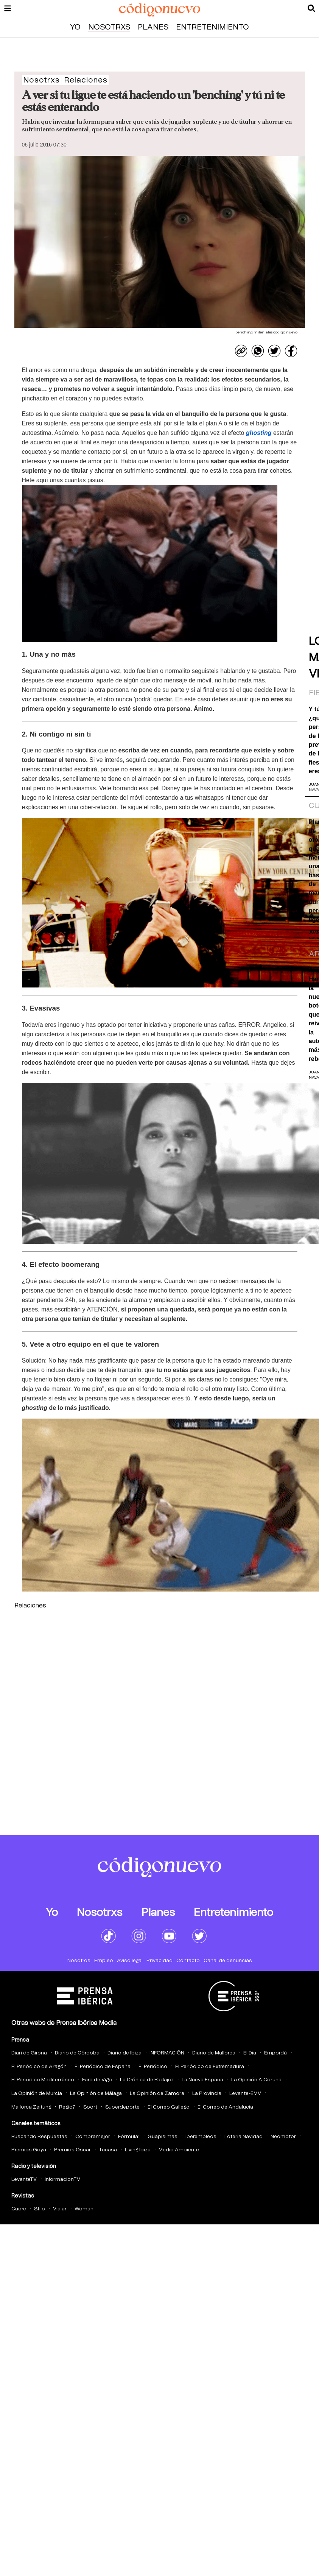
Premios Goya (28, 2150)
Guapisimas (162, 2136)
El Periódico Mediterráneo (42, 2080)
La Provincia (206, 2093)
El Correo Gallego (169, 2107)
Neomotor (283, 2136)
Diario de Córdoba (77, 2053)
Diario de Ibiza (124, 2053)
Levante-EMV (245, 2093)
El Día (249, 2053)
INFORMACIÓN (166, 2053)
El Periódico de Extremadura (209, 2066)
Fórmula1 (129, 2136)
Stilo (39, 2209)
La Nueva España (202, 2080)
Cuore (18, 2209)
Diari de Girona (29, 2053)
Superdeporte (122, 2107)
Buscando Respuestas (39, 2136)
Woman (84, 2209)
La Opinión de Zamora (157, 2093)
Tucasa (108, 2150)
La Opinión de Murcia (36, 2093)
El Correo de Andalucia (225, 2107)
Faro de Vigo (97, 2080)
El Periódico (152, 2066)
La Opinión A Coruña (256, 2080)
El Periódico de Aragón (39, 2066)
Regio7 (67, 2107)
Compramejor (92, 2136)
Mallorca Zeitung (31, 2107)
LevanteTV (24, 2179)
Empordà (275, 2053)
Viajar (60, 2209)
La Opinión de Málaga (96, 2093)
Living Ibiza (138, 2150)
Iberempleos (200, 2136)
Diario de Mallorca (213, 2053)
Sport (90, 2107)
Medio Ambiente (179, 2150)
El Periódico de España (103, 2066)
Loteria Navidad (243, 2136)
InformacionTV (62, 2179)
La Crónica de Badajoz (147, 2080)
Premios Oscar (72, 2150)
